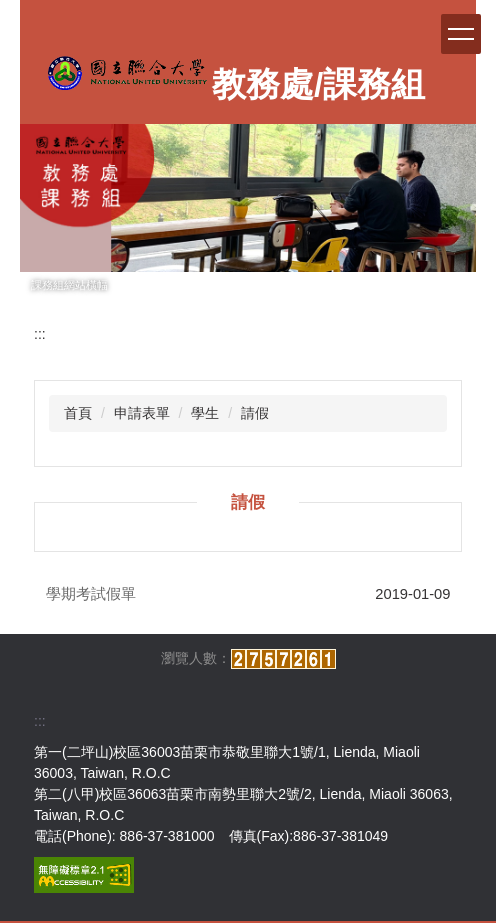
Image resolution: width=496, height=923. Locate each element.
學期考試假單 (91, 594)
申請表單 (142, 413)
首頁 (78, 413)
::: (40, 334)
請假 (255, 413)
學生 (205, 413)
